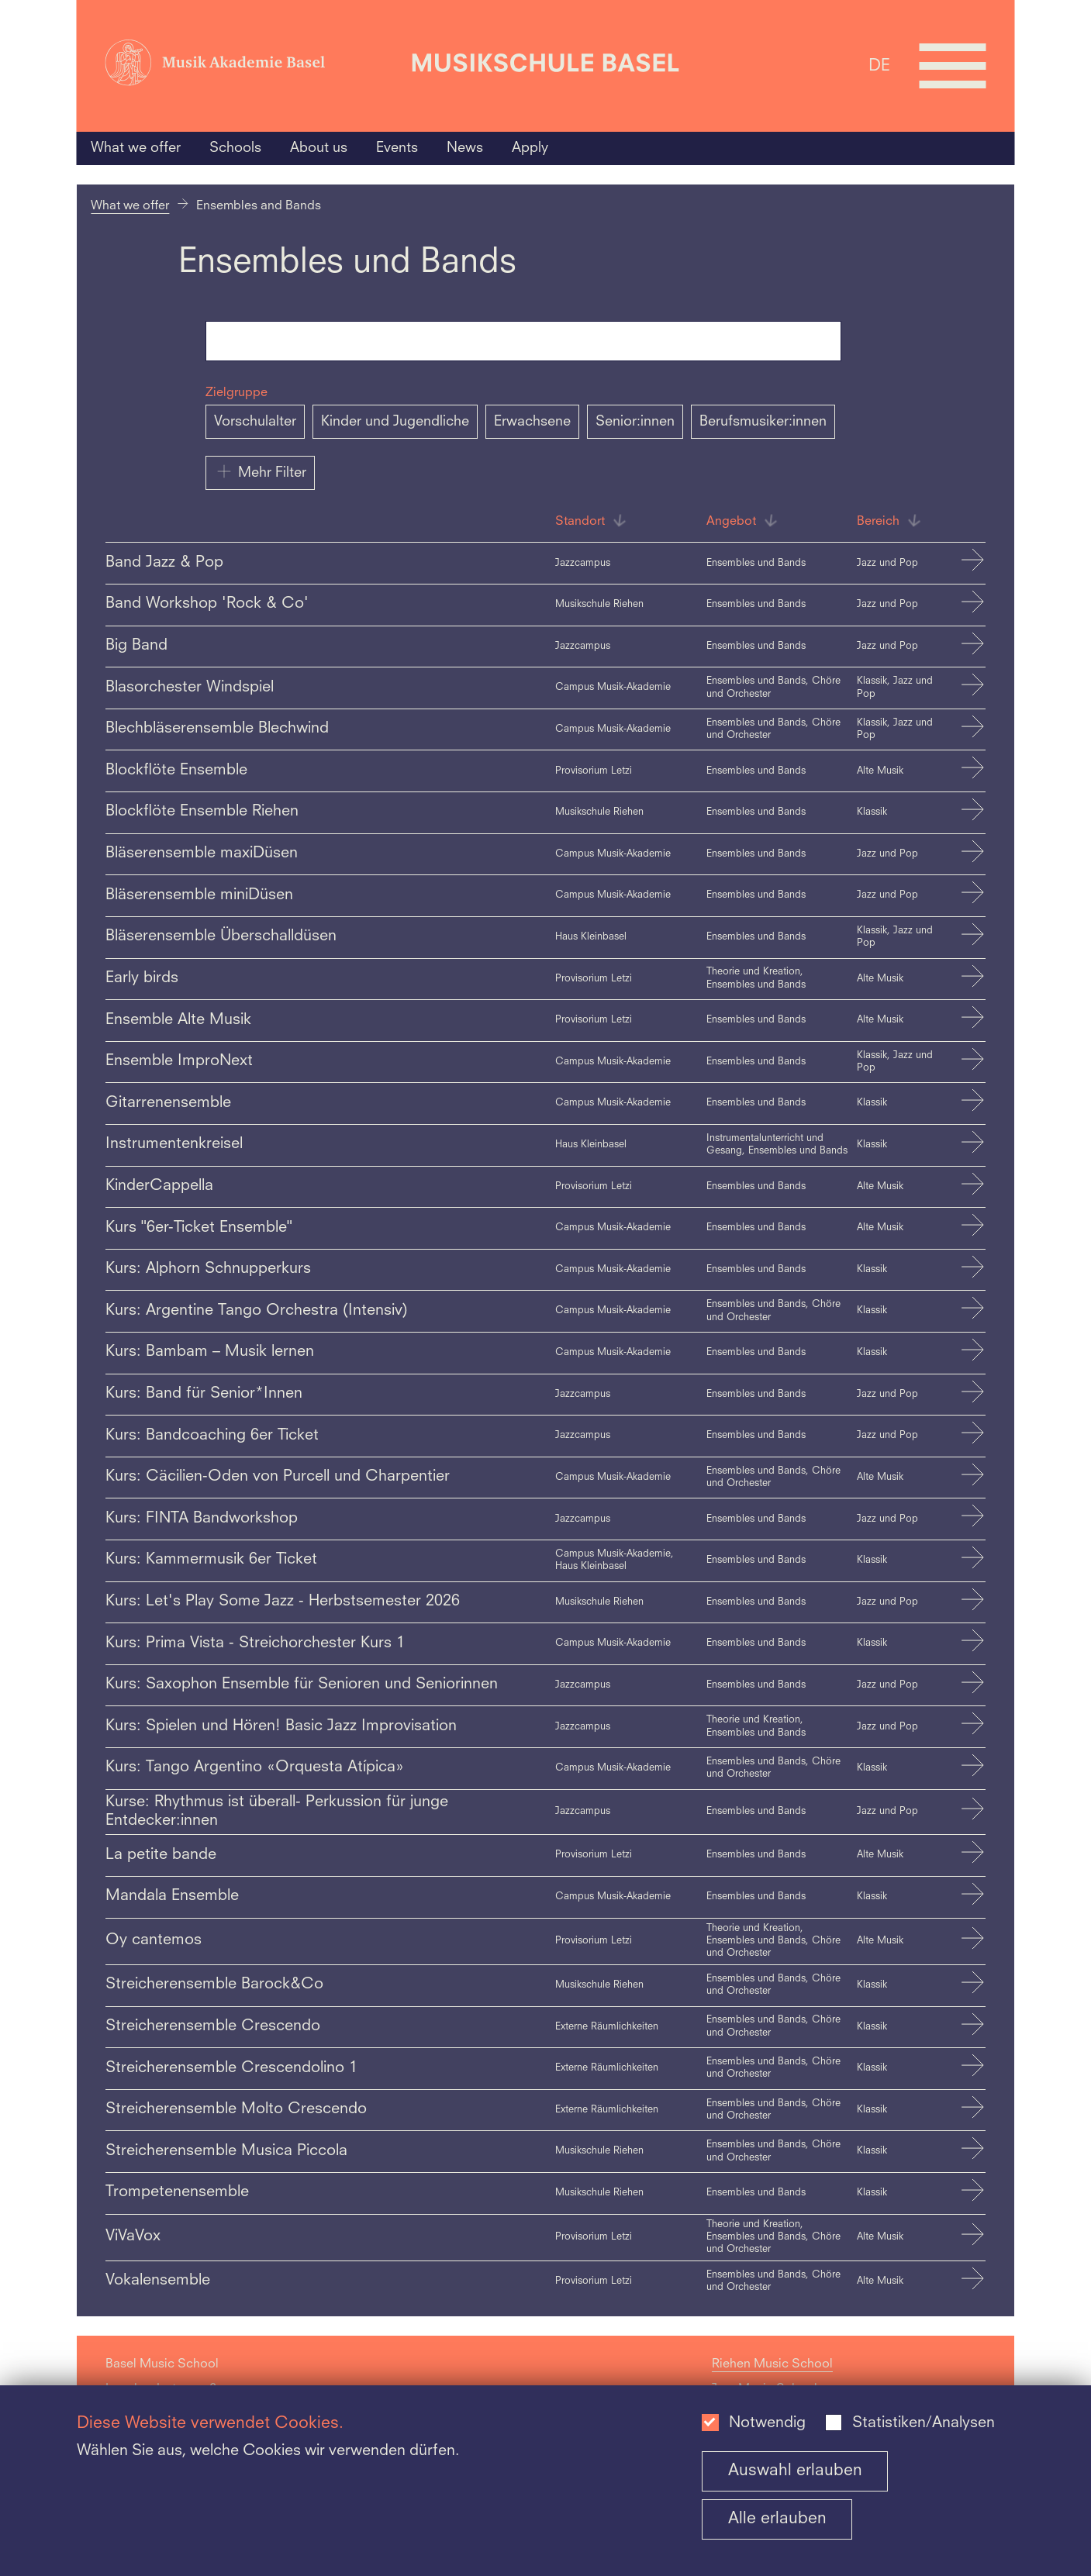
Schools (235, 148)
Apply (530, 148)
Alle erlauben (777, 2519)
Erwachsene (532, 422)
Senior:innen (635, 422)
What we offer (136, 148)
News (465, 148)
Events (397, 148)
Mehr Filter (260, 471)
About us (318, 148)
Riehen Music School (772, 2364)
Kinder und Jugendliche (395, 422)
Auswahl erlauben (795, 2471)
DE (879, 65)
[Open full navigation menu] (952, 66)
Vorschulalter (255, 422)
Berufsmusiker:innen (763, 422)
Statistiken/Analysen (923, 2423)
